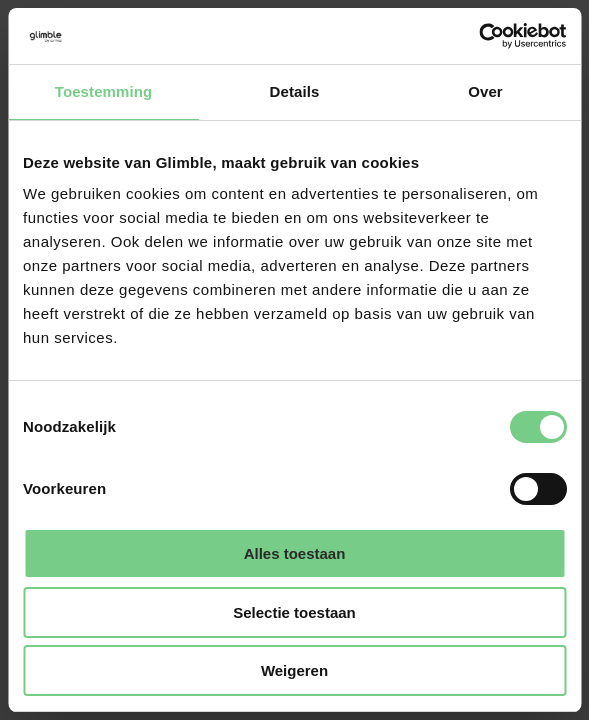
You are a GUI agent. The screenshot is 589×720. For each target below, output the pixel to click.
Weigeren (294, 670)
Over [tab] (485, 91)
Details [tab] (295, 91)
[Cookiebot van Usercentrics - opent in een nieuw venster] (478, 36)
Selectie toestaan (294, 612)
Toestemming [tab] (104, 91)
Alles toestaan (295, 553)
